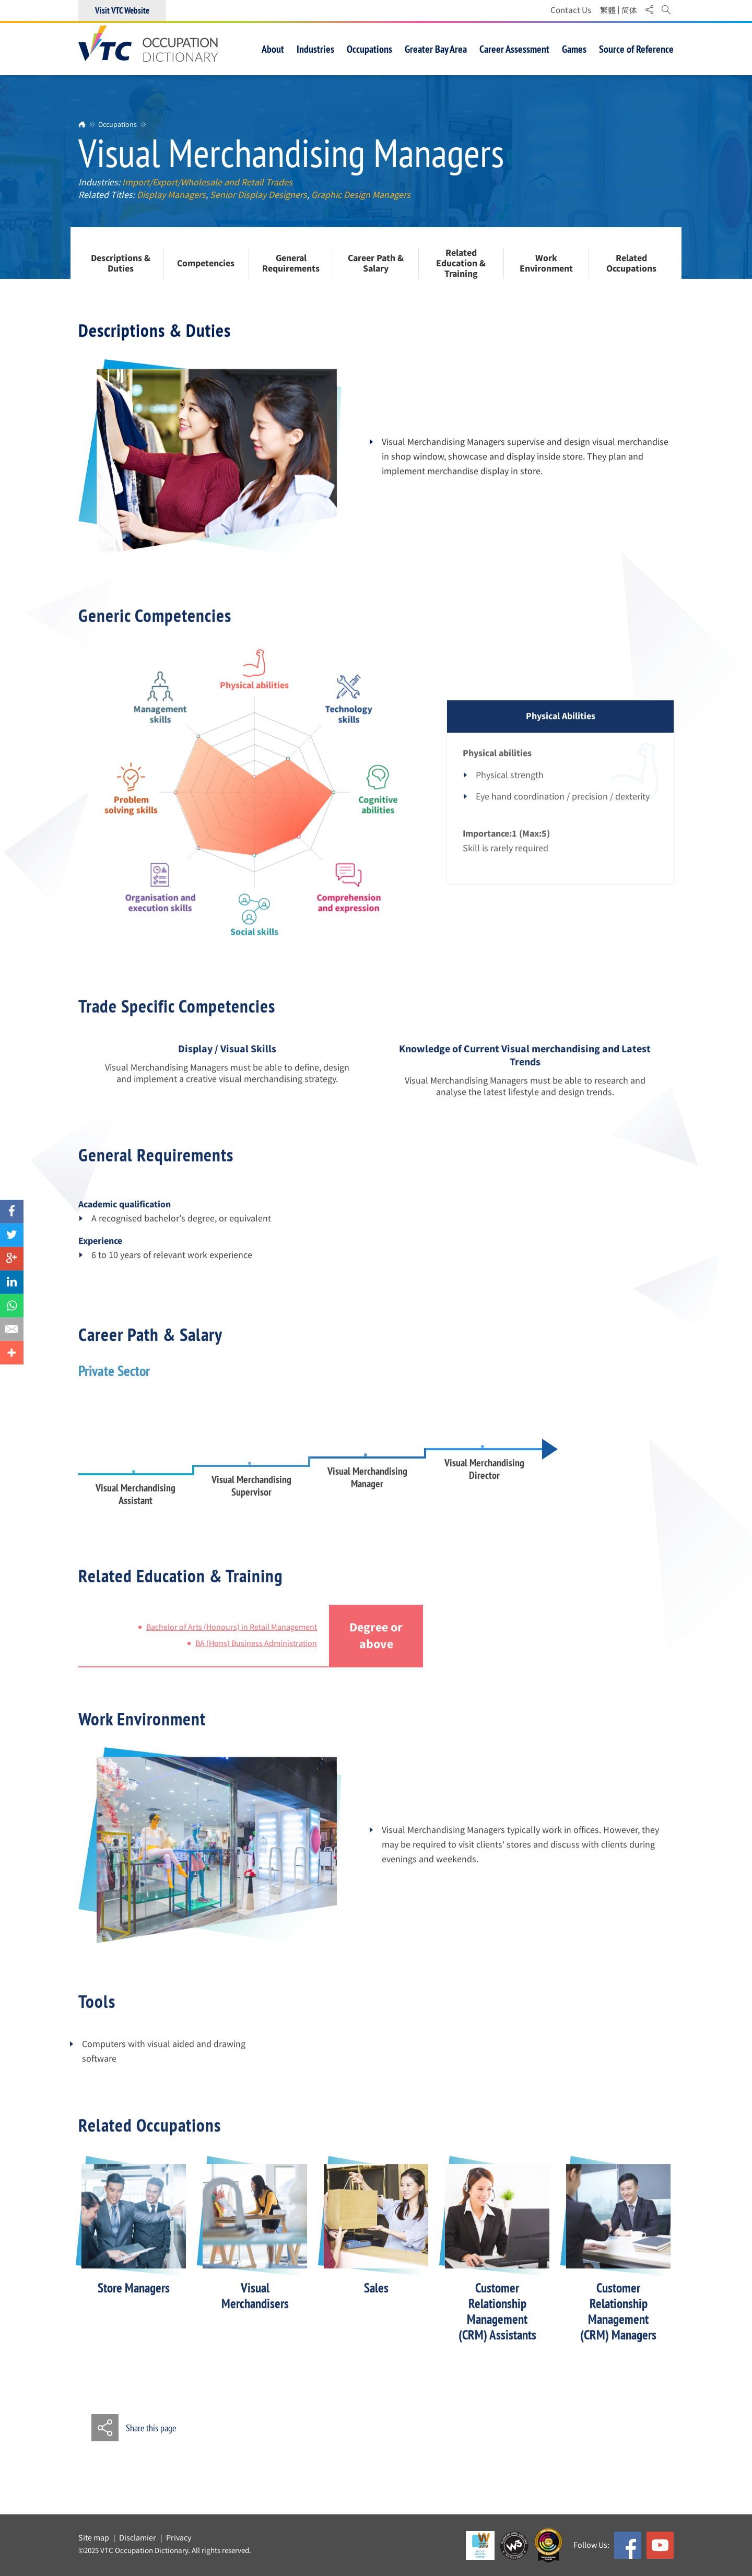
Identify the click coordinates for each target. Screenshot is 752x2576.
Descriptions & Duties (120, 263)
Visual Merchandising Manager (367, 1492)
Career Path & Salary (376, 263)
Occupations (117, 124)
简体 (629, 10)
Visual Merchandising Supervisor (251, 1501)
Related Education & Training (461, 263)
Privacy (178, 2538)
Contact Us (570, 10)
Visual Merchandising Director (484, 1484)
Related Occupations (631, 263)
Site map (93, 2538)
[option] (133, 2244)
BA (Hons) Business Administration (256, 1658)
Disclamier (137, 2538)
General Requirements (291, 263)
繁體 (608, 10)
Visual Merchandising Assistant (135, 1509)
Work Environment (546, 263)
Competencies (205, 263)
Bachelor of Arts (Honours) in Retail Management (231, 1642)
